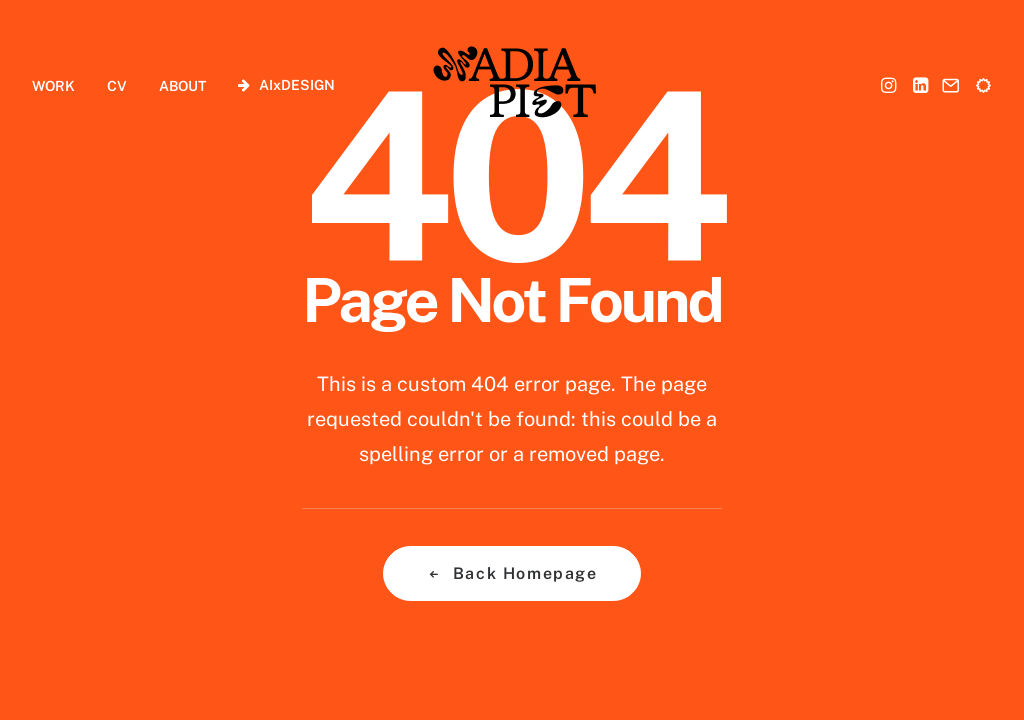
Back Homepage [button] (511, 573)
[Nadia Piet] (513, 84)
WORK (53, 86)
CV (117, 86)
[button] (890, 84)
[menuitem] (60, 85)
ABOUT (182, 86)
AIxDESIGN (297, 85)
